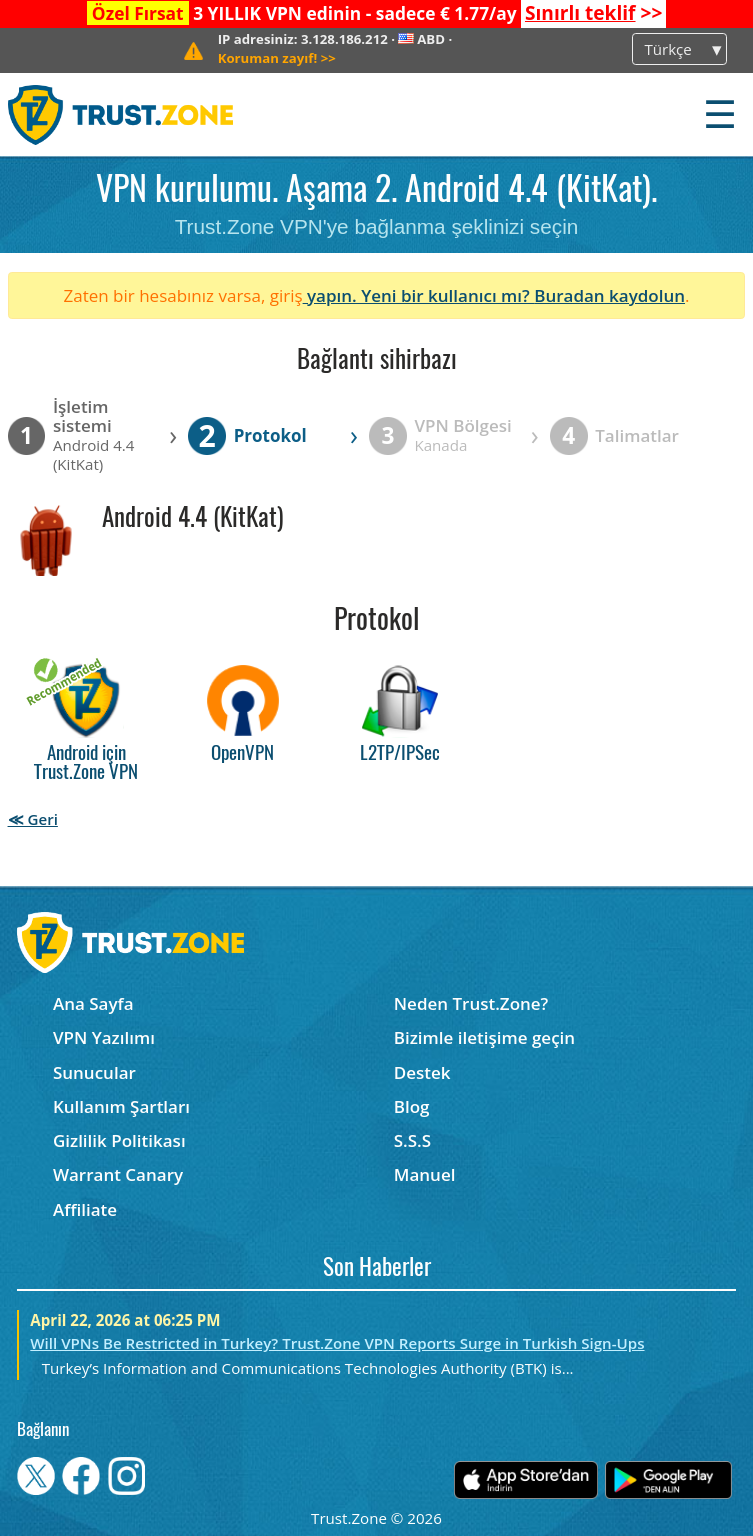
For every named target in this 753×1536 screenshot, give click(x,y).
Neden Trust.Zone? (471, 1003)
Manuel (425, 1174)
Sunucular (94, 1072)
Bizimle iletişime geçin (484, 1037)
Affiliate (85, 1209)
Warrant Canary (118, 1174)
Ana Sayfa (93, 1003)
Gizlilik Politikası (119, 1140)
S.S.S (412, 1140)
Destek (422, 1072)
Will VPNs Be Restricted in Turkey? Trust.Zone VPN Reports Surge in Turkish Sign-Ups (337, 1343)
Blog (412, 1106)
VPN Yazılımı (104, 1037)
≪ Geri (33, 819)
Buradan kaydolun (609, 295)
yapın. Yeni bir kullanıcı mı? (419, 295)
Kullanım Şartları (121, 1106)
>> (593, 13)
